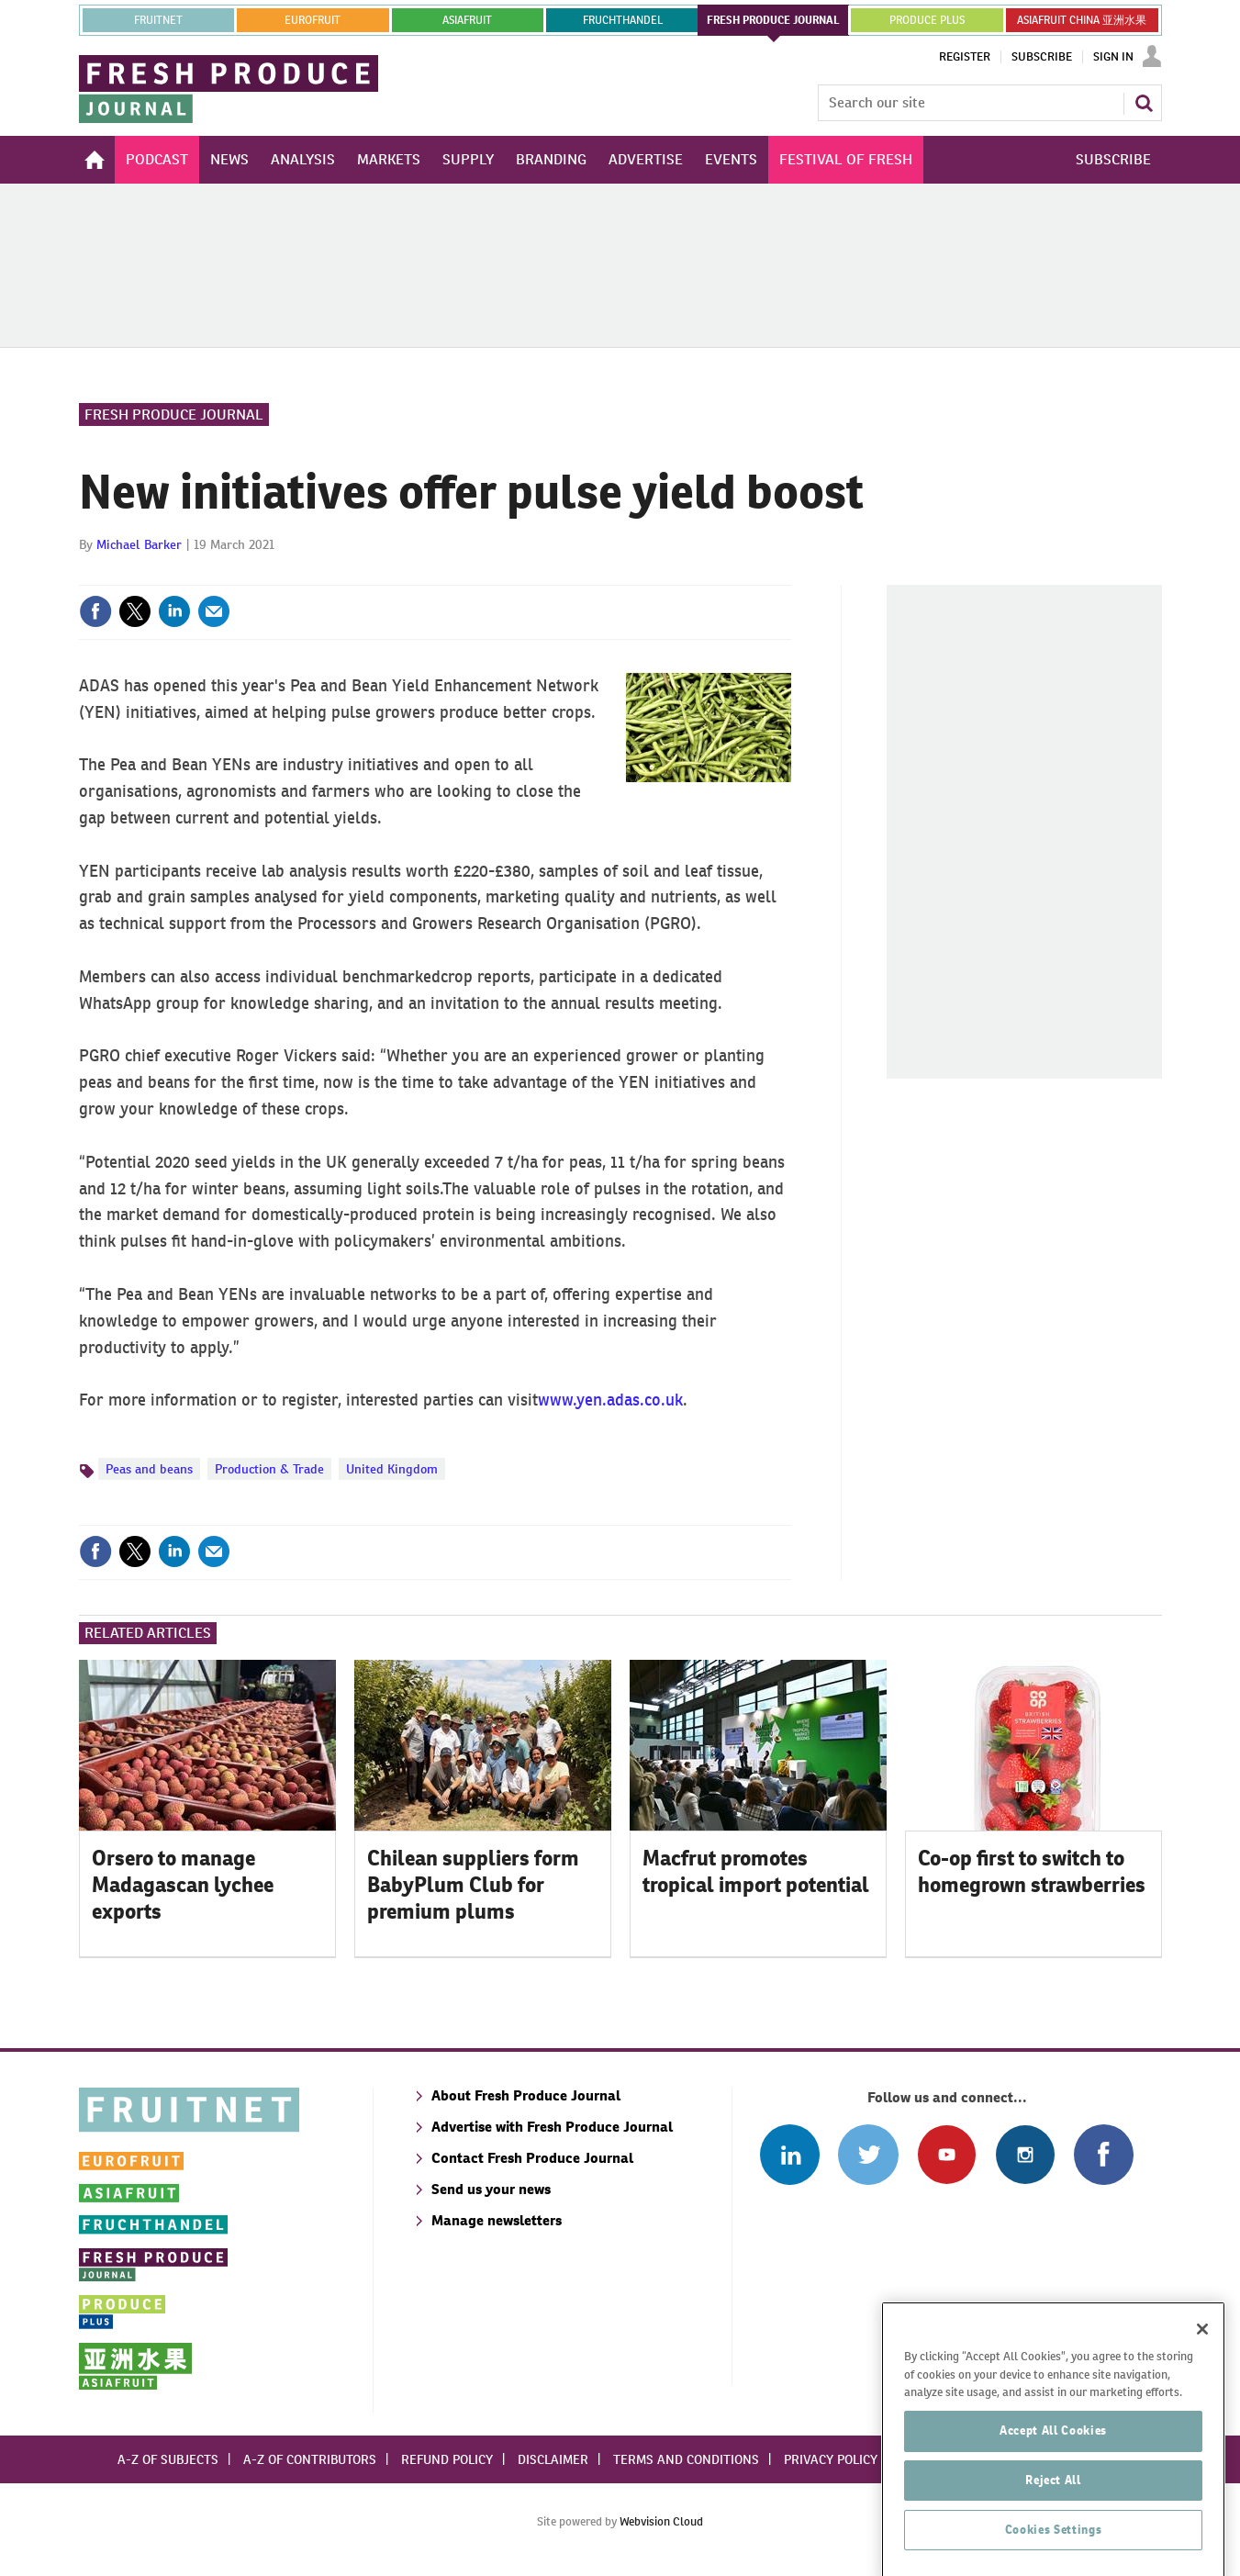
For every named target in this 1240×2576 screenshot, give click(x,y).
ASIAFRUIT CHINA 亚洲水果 (1081, 20)
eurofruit (313, 20)
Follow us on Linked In (790, 2154)
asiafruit (467, 20)
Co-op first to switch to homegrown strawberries (1031, 1871)
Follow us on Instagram (1025, 2154)
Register (964, 56)
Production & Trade (269, 1469)
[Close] (1202, 2431)
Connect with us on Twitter (868, 2154)
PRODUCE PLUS (927, 20)
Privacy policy (830, 2459)
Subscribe (1041, 56)
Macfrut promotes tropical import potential (755, 1871)
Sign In (1113, 56)
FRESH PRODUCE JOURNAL (773, 20)
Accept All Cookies (1053, 2532)
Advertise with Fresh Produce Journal (552, 2126)
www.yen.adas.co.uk (610, 1399)
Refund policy (447, 2459)
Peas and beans (149, 1469)
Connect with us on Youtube (947, 2154)
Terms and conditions (686, 2459)
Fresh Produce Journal (173, 414)
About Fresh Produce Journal (525, 2095)
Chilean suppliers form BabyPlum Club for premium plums (473, 1884)
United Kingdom (392, 1469)
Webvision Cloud (661, 2521)
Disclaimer (553, 2459)
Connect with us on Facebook (1104, 2154)
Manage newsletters (496, 2220)
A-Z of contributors (309, 2459)
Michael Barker (139, 544)
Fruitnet (158, 20)
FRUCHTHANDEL (623, 20)
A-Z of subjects (167, 2459)
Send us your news (491, 2189)
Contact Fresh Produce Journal (532, 2157)
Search (1143, 103)
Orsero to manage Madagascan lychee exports (183, 1884)
